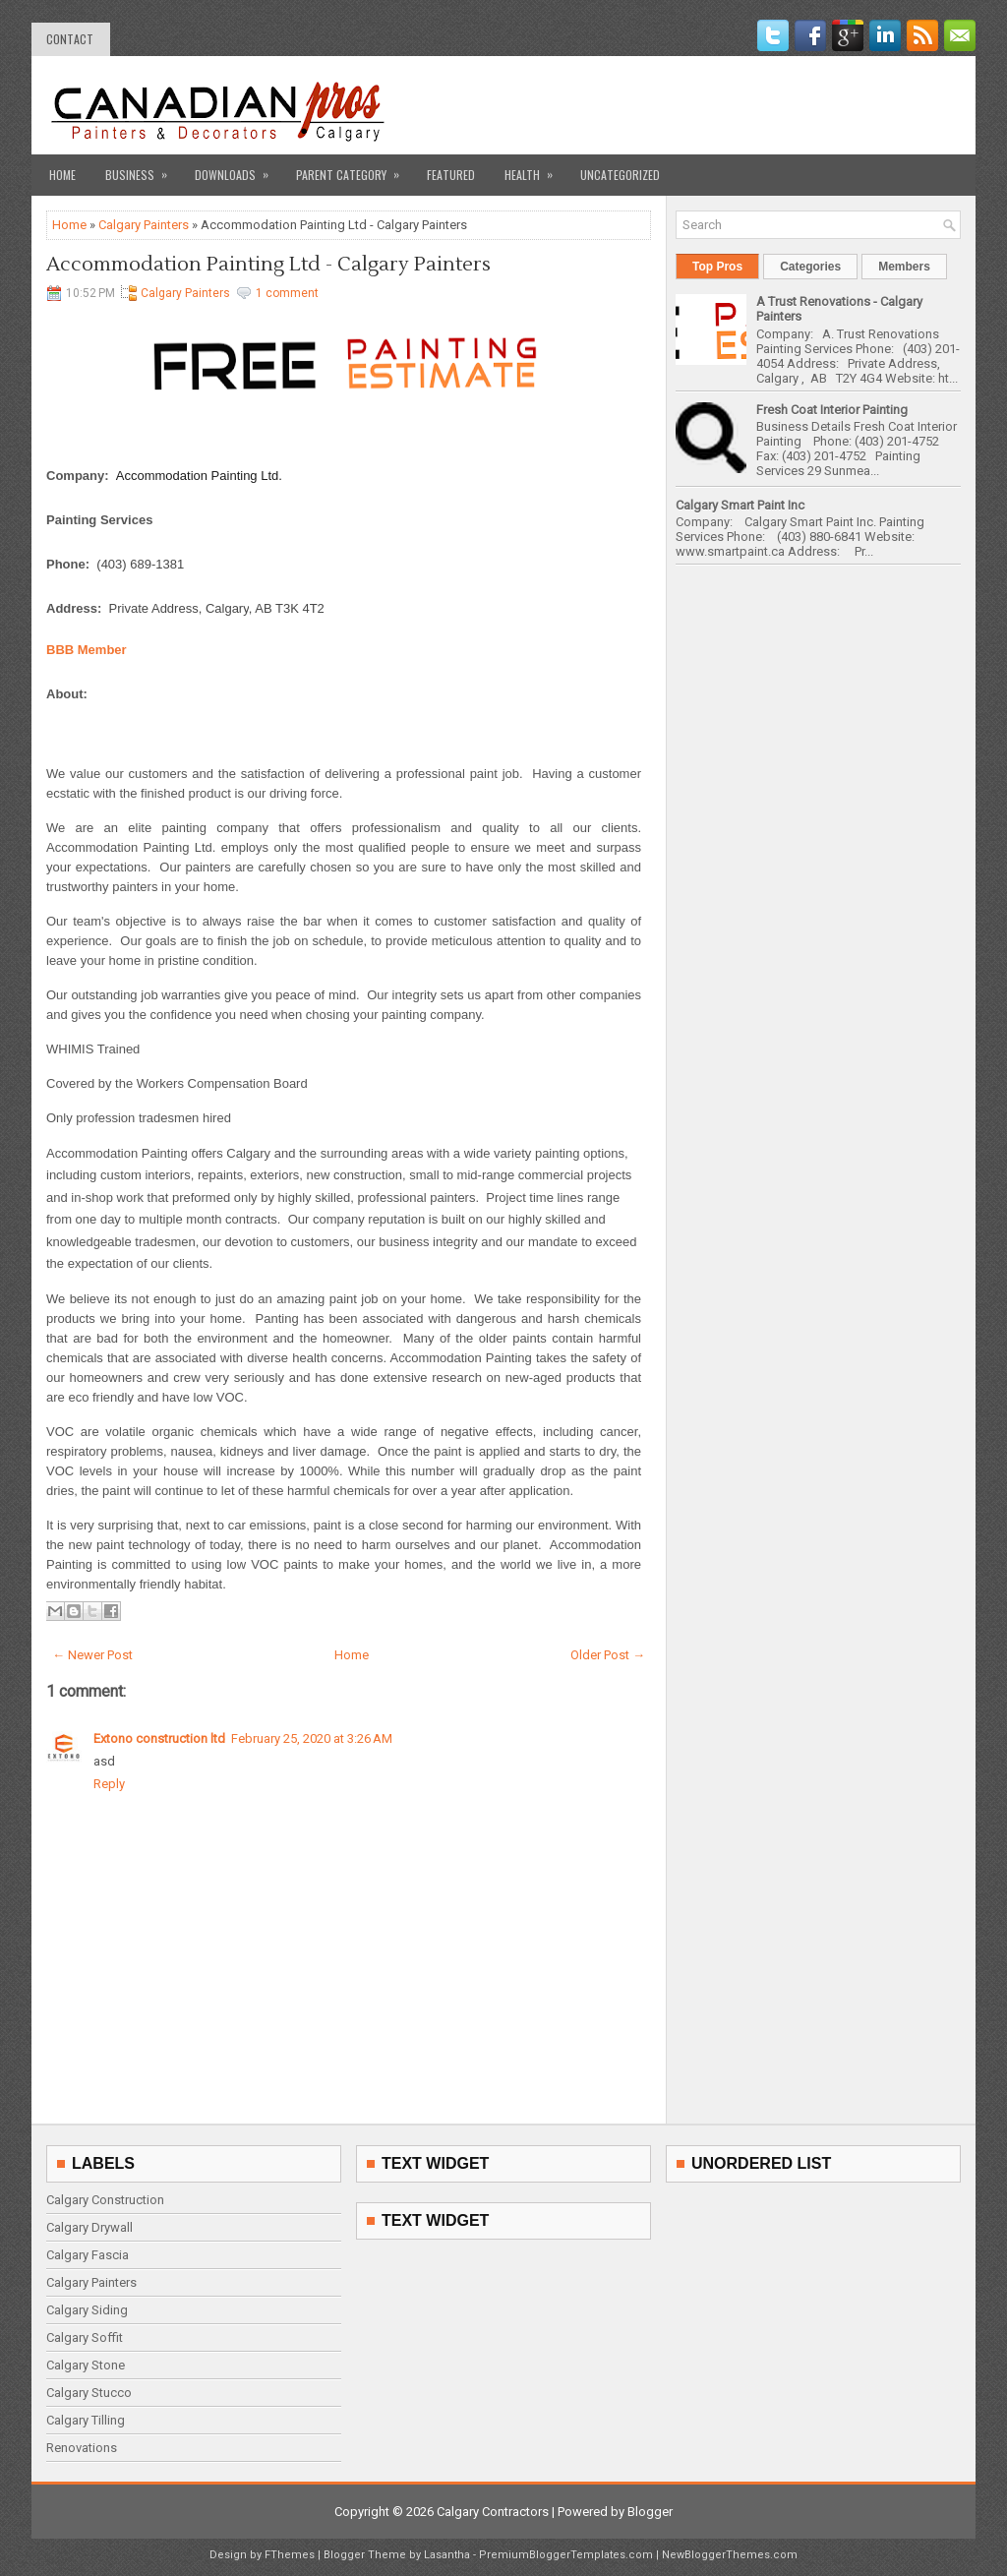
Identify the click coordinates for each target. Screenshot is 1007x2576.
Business (142, 168)
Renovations (81, 2447)
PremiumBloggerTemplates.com (566, 2554)
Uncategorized (620, 174)
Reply (109, 1783)
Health (534, 168)
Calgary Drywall (89, 2227)
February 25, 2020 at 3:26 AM (311, 1738)
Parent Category (354, 168)
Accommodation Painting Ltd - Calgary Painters (268, 264)
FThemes (290, 2554)
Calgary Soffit (84, 2337)
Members (904, 266)
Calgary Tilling (85, 2420)
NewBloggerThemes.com (730, 2554)
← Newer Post (92, 1654)
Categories (810, 266)
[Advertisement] (731, 105)
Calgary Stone (85, 2365)
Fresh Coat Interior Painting (832, 409)
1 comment (287, 293)
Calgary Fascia (87, 2254)
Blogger (650, 2511)
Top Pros (717, 266)
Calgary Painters (143, 224)
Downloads (238, 168)
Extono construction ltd (159, 1738)
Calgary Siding (87, 2310)
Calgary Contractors (493, 2511)
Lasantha (447, 2554)
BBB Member (86, 649)
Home (62, 174)
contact (69, 38)
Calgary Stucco (89, 2392)
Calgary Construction (105, 2199)
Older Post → (607, 1654)
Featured (451, 174)
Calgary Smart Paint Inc (740, 505)
